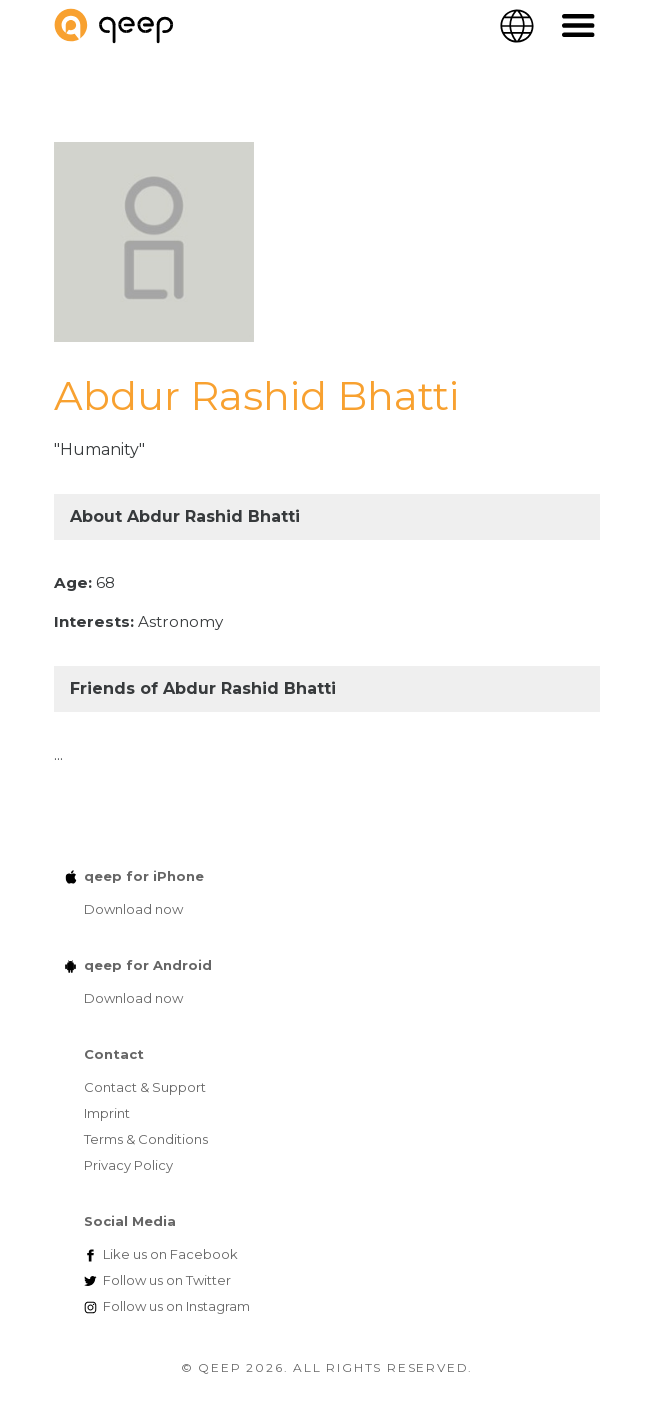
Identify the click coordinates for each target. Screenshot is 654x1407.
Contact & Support (145, 1087)
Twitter (167, 1280)
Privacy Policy (128, 1165)
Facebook (170, 1254)
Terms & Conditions (146, 1139)
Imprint (107, 1113)
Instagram (176, 1306)
